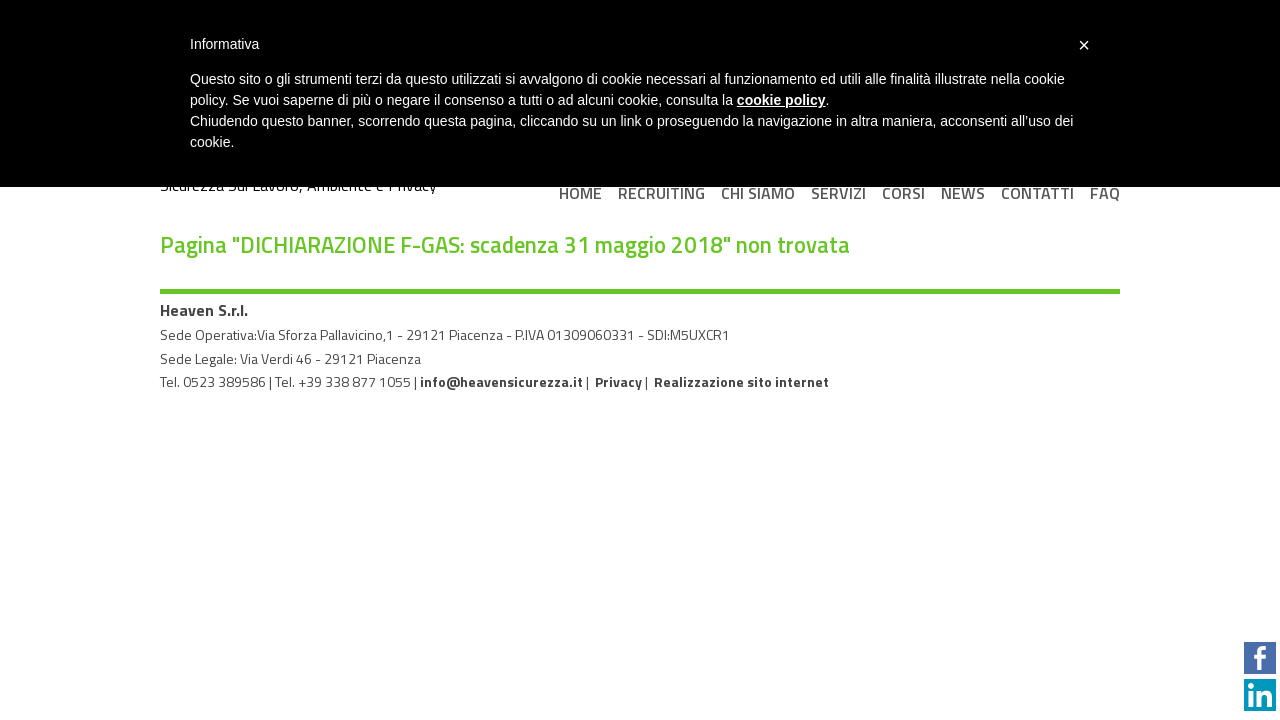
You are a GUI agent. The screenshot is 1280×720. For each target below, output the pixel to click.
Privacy (618, 381)
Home (580, 193)
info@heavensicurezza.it (501, 381)
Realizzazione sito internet (741, 381)
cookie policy (781, 100)
